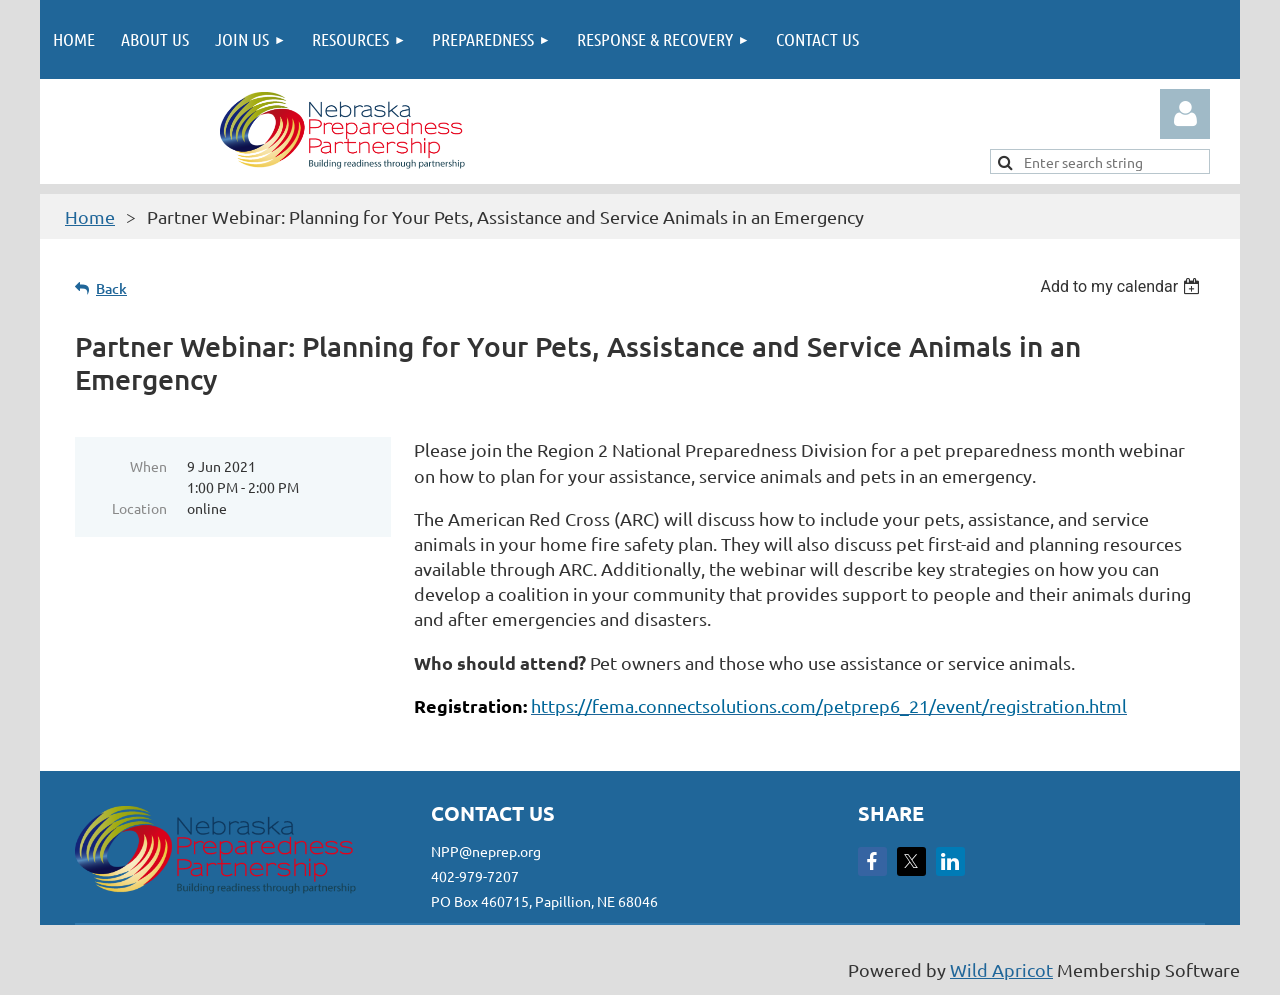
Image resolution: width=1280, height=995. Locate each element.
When (148, 466)
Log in (1185, 114)
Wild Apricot (1001, 969)
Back (111, 288)
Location (139, 508)
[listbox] (1122, 286)
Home (90, 216)
